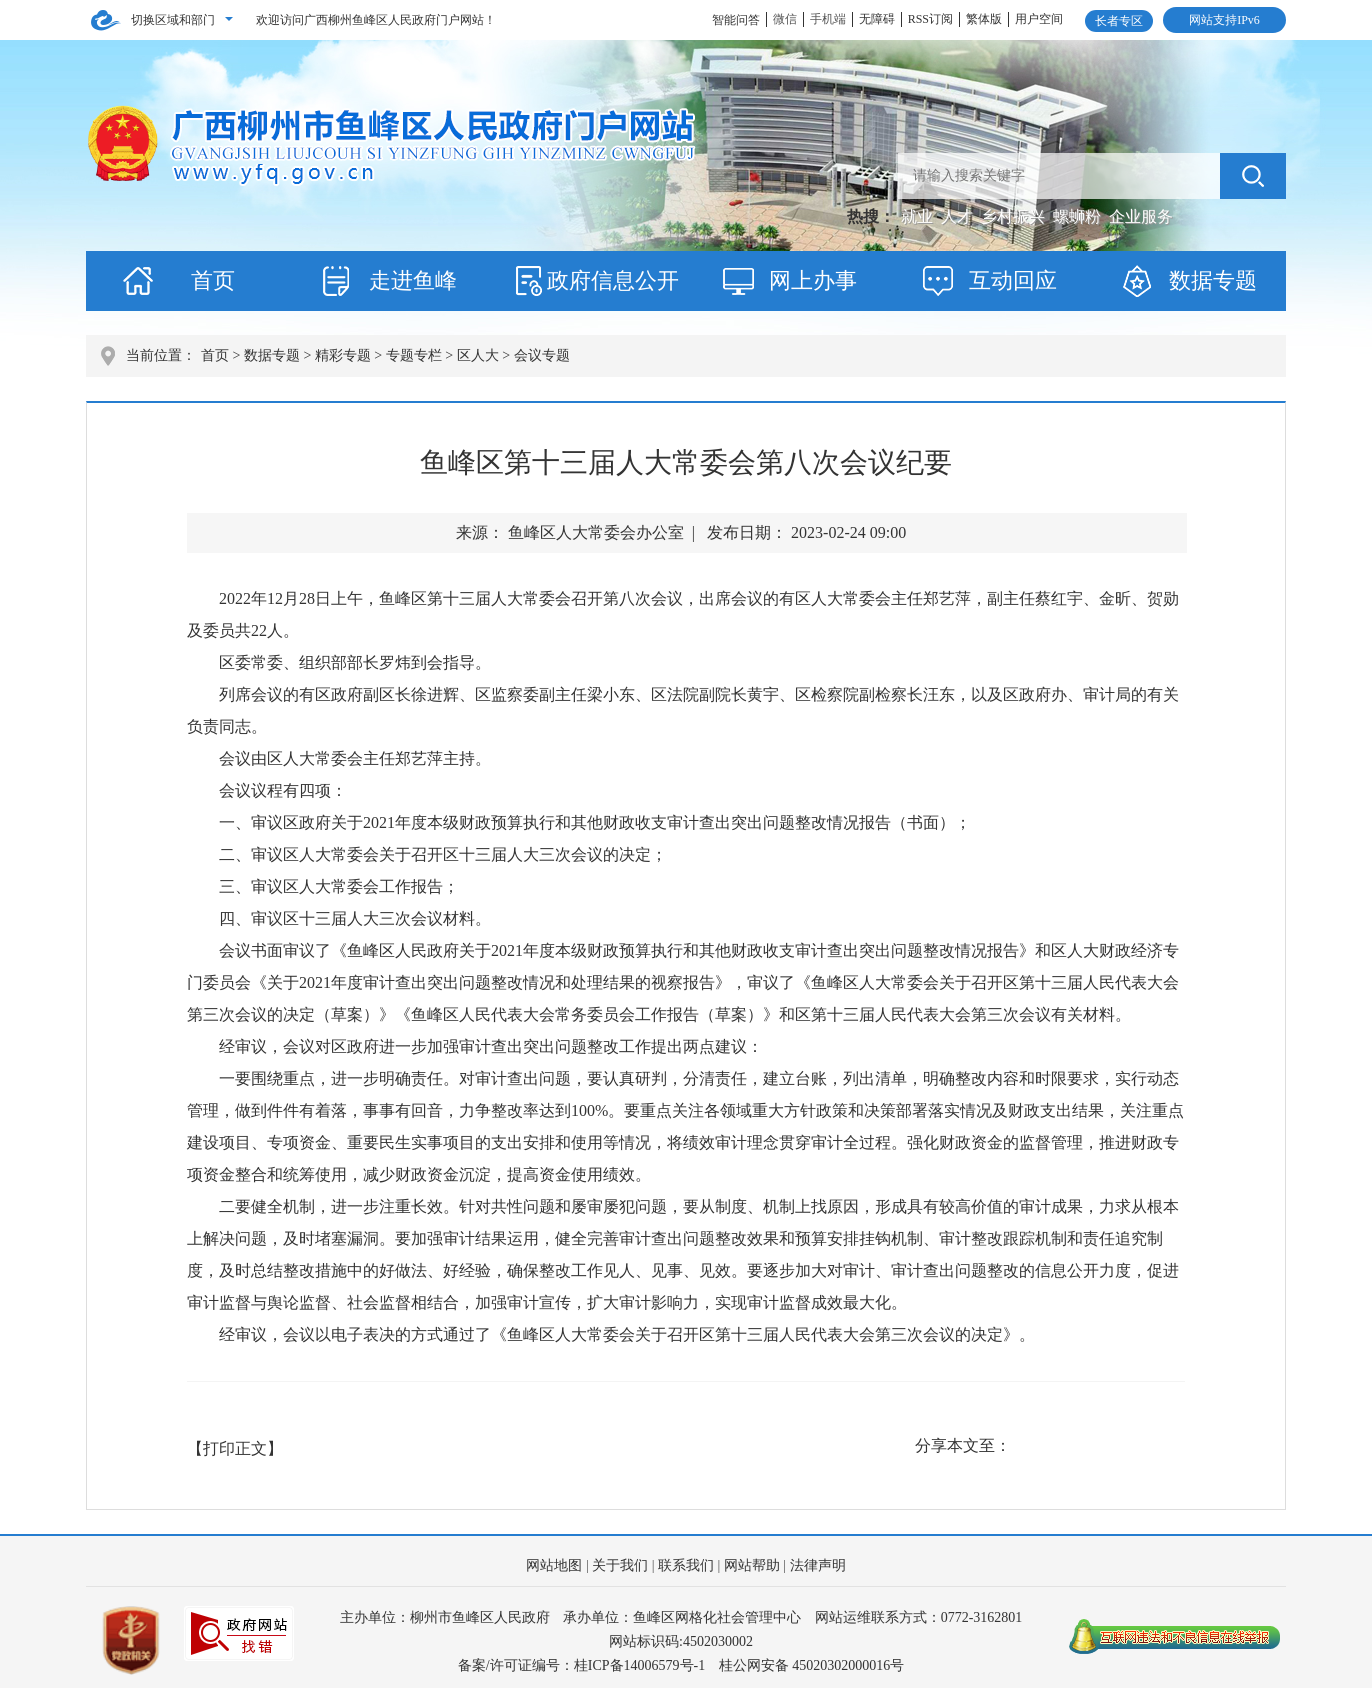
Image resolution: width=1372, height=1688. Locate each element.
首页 (213, 280)
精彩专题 (343, 355)
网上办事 (813, 280)
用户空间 (1039, 19)
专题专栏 (414, 355)
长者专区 (1119, 21)
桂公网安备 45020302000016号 (812, 1665)
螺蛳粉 (1079, 216)
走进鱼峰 (413, 280)
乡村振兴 (1015, 216)
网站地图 (554, 1565)
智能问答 (736, 20)
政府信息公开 (613, 280)
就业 (919, 216)
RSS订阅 (930, 19)
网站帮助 (752, 1565)
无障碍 (877, 19)
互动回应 (1013, 280)
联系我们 (686, 1565)
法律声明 (818, 1565)
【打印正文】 (235, 1448)
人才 (959, 216)
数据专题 (1213, 280)
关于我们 (620, 1565)
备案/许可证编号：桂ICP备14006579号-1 (581, 1665)
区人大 (478, 355)
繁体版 (984, 19)
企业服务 (1141, 216)
